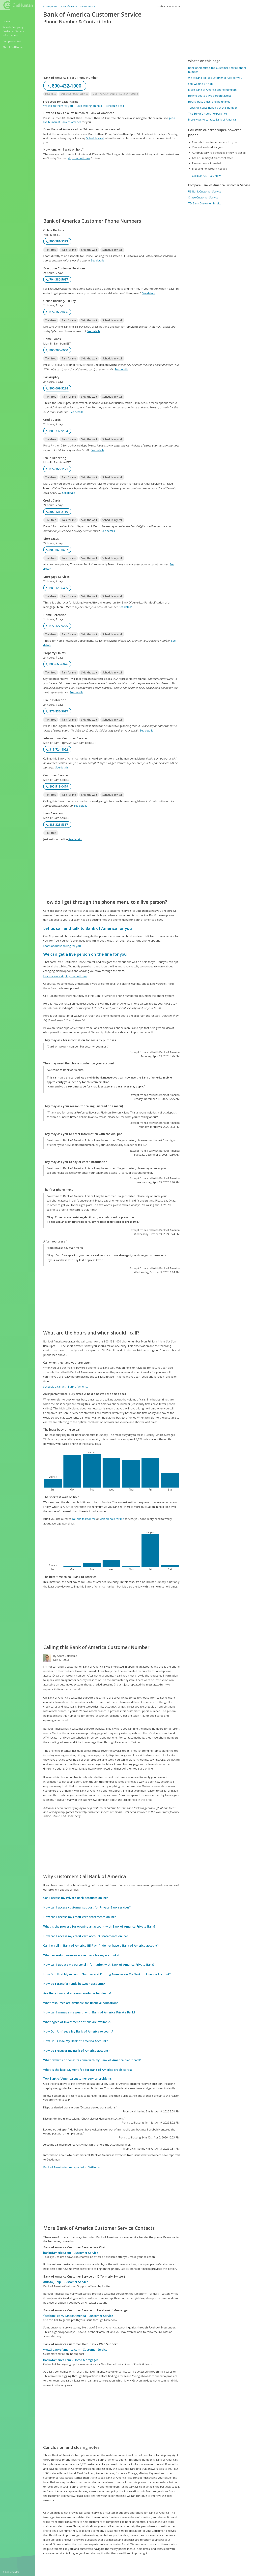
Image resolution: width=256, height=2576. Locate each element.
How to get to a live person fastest (209, 95)
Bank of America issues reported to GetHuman (72, 2167)
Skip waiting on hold (89, 106)
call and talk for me (84, 1519)
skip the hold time (79, 158)
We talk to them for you (58, 106)
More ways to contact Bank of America (212, 119)
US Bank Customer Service (204, 191)
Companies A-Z (11, 41)
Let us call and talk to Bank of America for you (87, 928)
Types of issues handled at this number (212, 107)
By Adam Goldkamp (65, 1656)
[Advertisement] (111, 189)
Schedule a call (115, 106)
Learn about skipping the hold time (65, 976)
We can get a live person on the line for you (85, 954)
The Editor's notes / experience (207, 113)
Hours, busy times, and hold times (209, 101)
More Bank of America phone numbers (212, 90)
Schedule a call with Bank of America (65, 1386)
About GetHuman (13, 47)
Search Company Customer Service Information (13, 31)
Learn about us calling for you (62, 946)
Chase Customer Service (203, 197)
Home (6, 21)
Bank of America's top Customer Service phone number (217, 70)
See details (97, 260)
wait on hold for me (112, 1519)
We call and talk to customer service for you (215, 78)
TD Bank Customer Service (204, 203)
